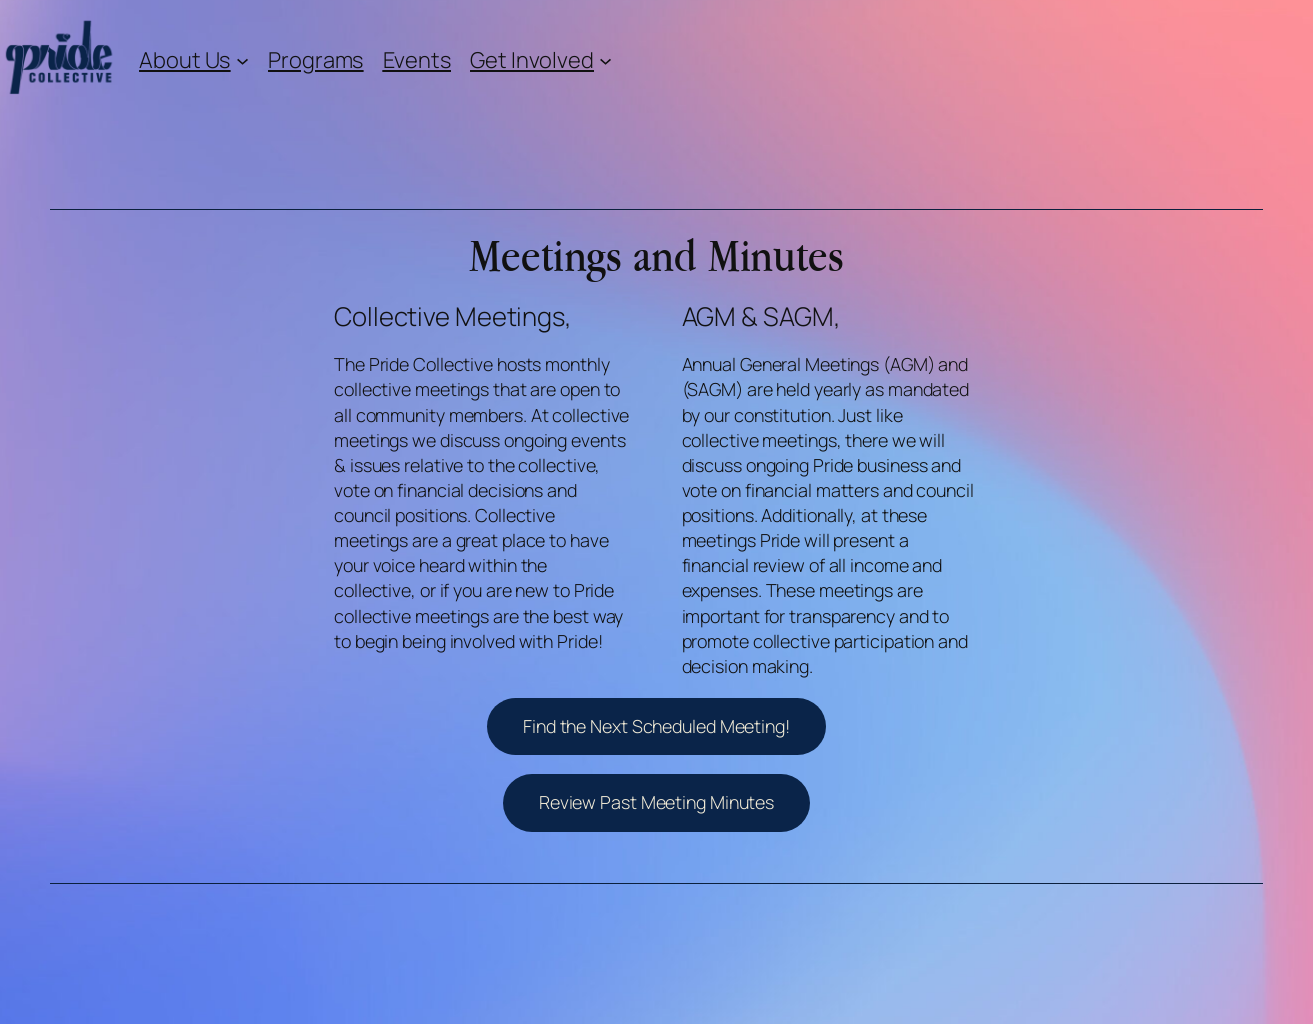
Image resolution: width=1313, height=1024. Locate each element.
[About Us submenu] (242, 59)
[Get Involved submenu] (605, 59)
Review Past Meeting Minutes (656, 802)
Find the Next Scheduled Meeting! (656, 726)
